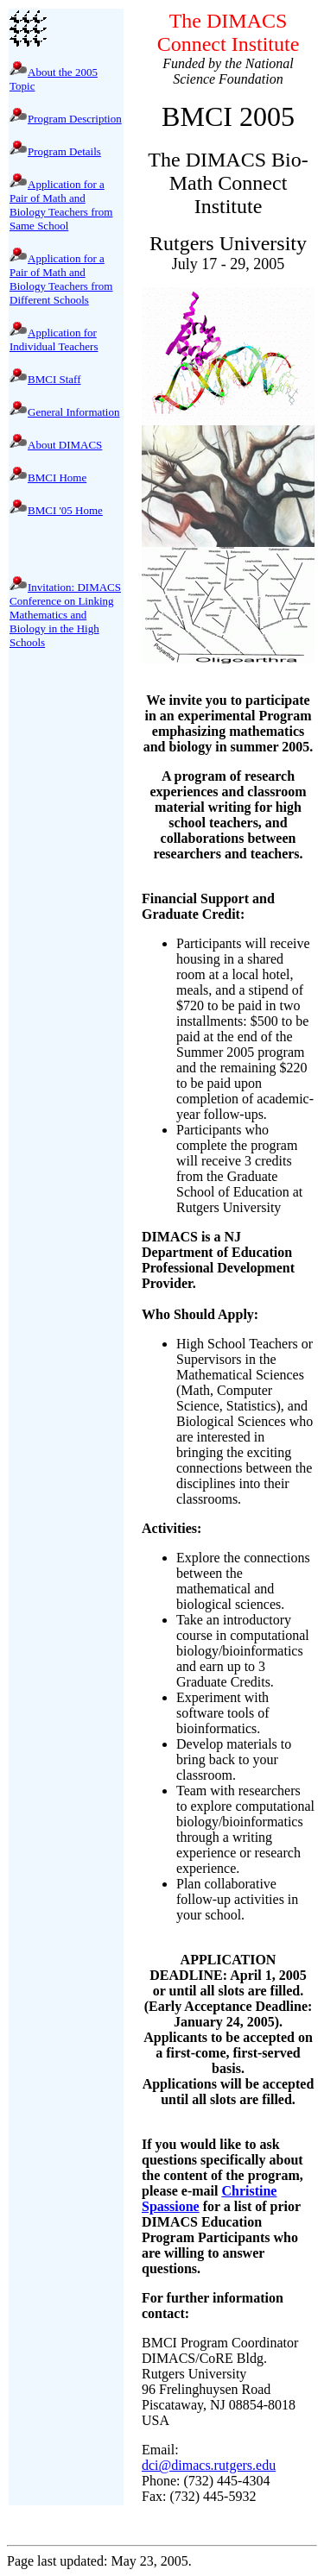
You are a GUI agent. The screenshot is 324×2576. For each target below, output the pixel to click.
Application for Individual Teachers (54, 339)
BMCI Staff (54, 379)
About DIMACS (65, 444)
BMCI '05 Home (65, 510)
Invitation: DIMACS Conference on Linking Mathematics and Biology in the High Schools (65, 615)
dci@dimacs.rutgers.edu (209, 2465)
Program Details (64, 151)
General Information (73, 411)
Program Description (75, 118)
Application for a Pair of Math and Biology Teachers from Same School (61, 205)
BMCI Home (57, 477)
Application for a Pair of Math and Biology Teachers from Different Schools (61, 279)
